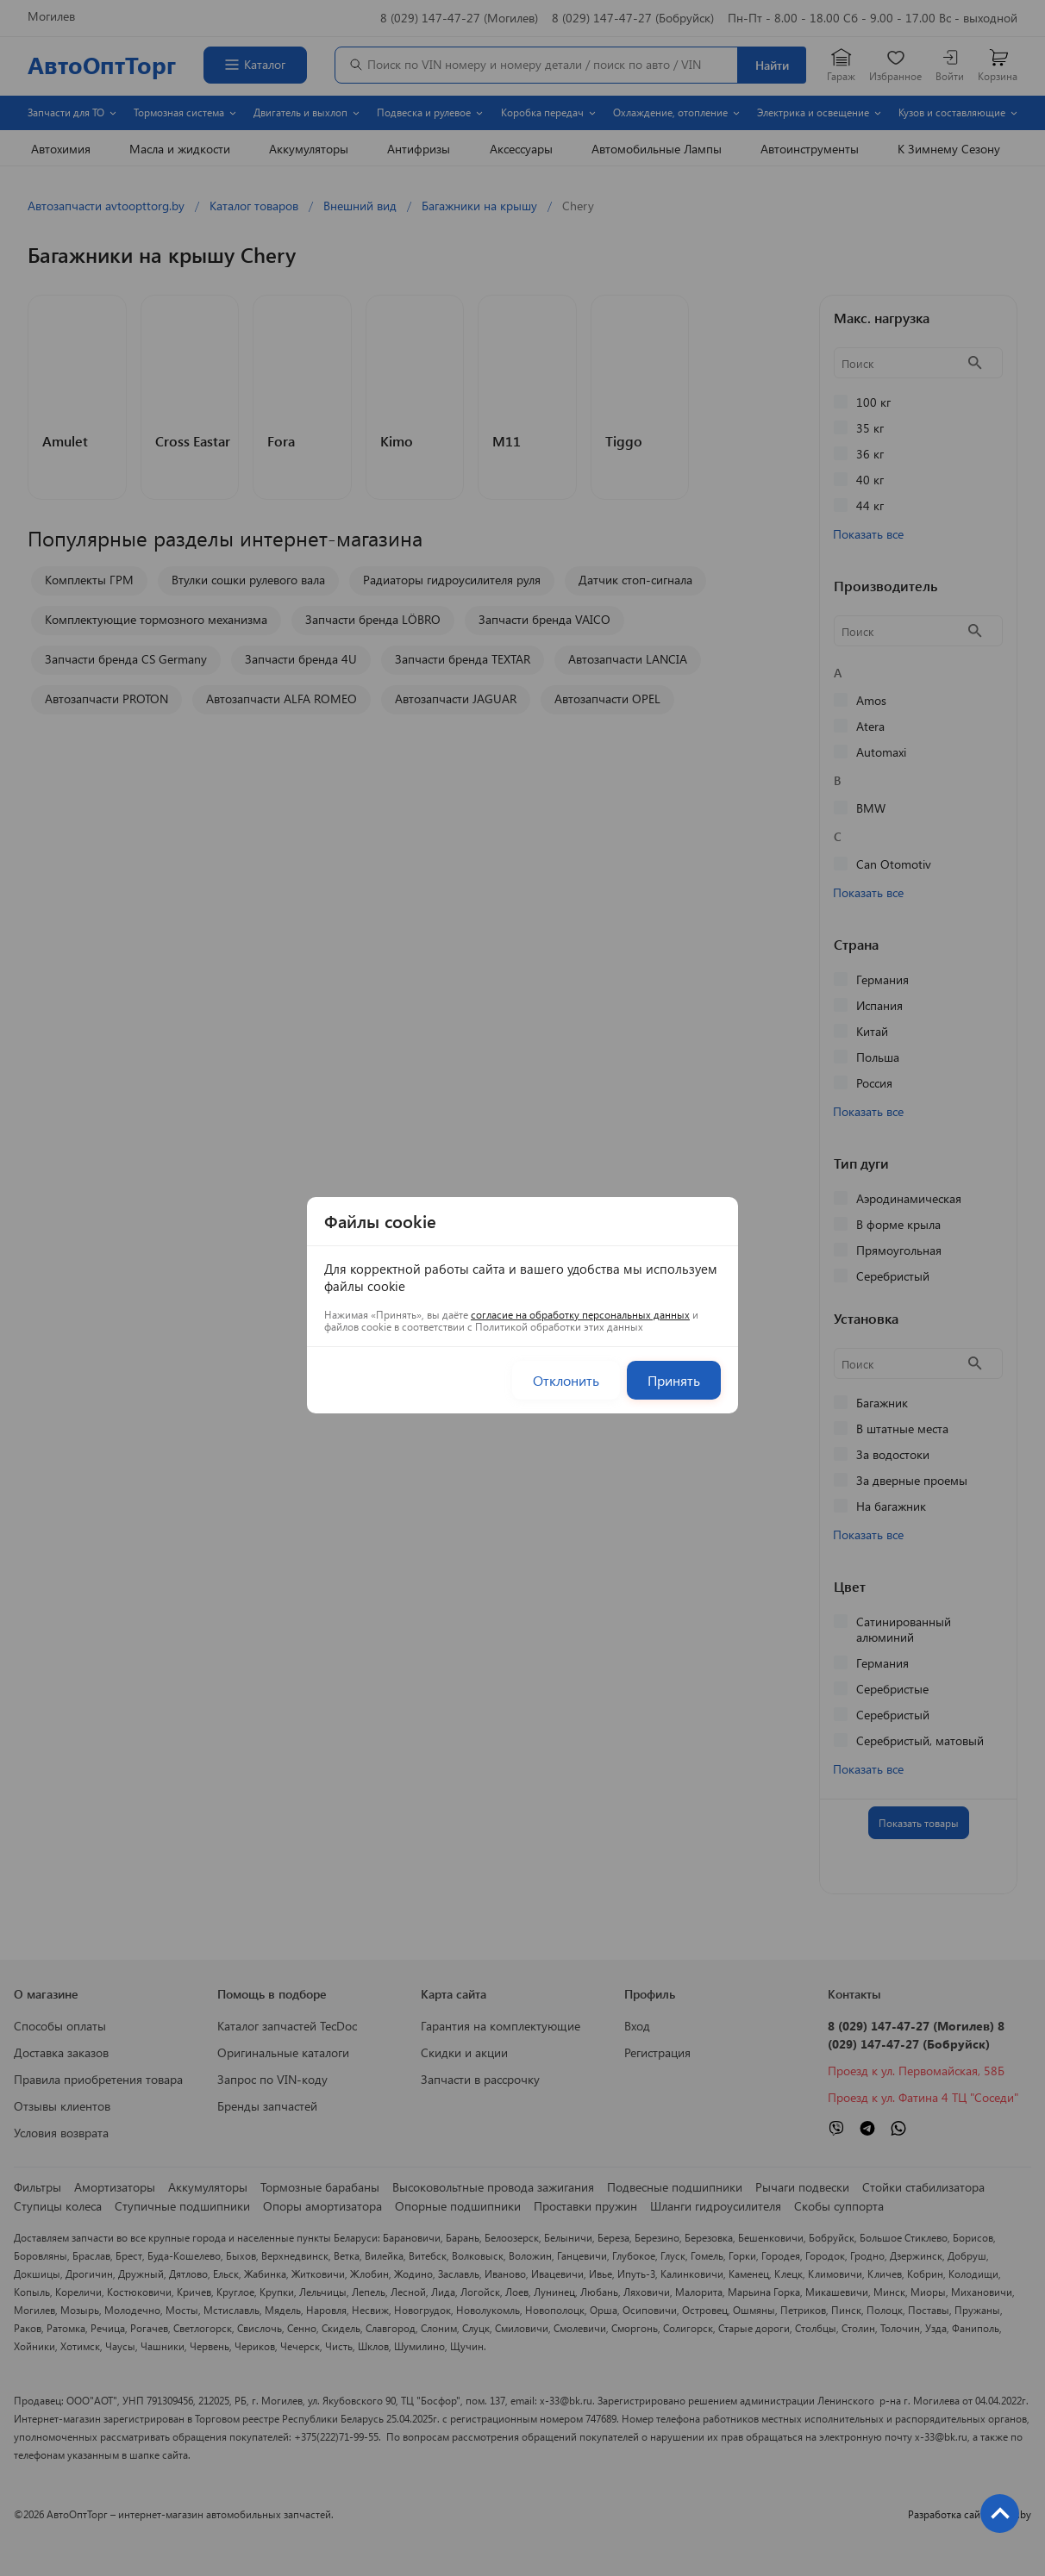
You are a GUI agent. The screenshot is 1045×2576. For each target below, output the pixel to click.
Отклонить (566, 1380)
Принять (674, 1380)
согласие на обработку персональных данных (580, 1314)
